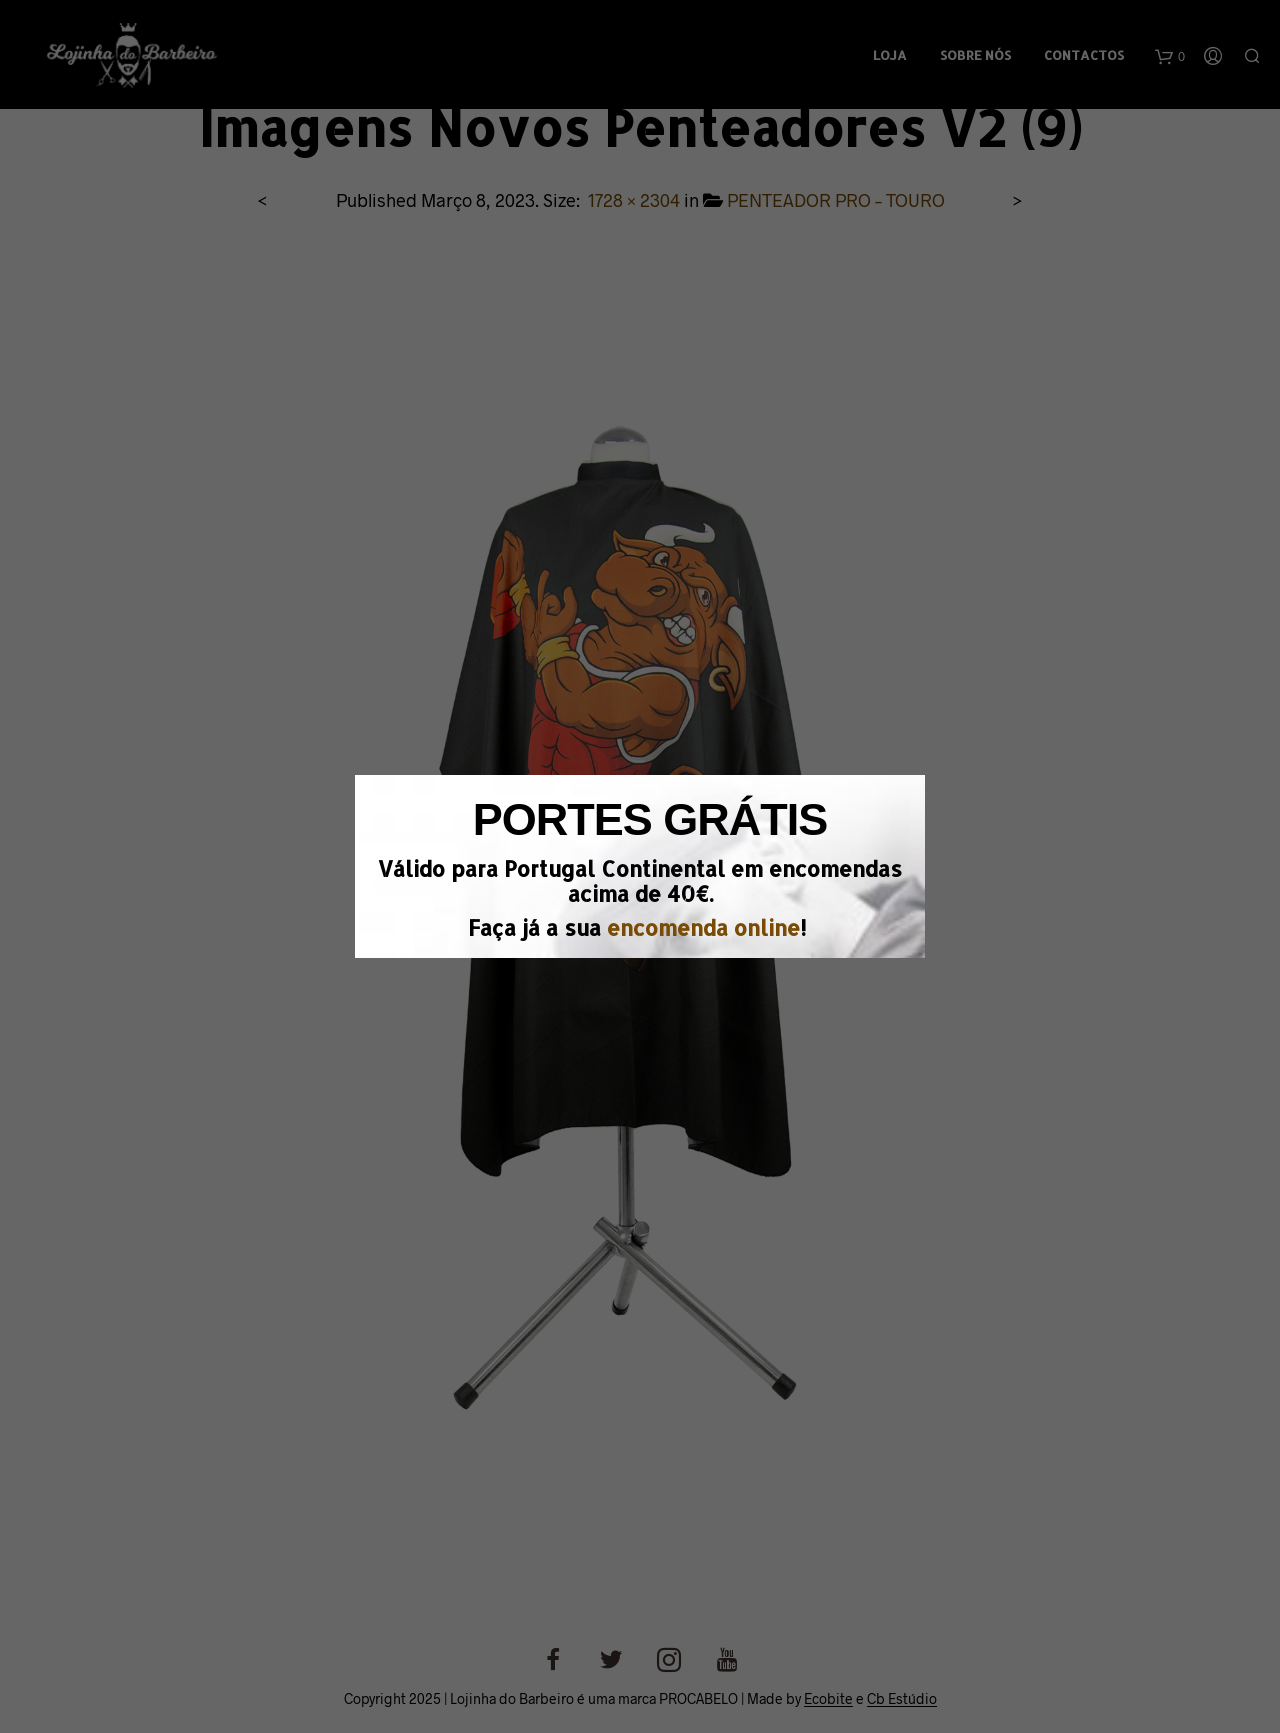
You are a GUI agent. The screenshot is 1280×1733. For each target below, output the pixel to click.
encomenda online (703, 927)
